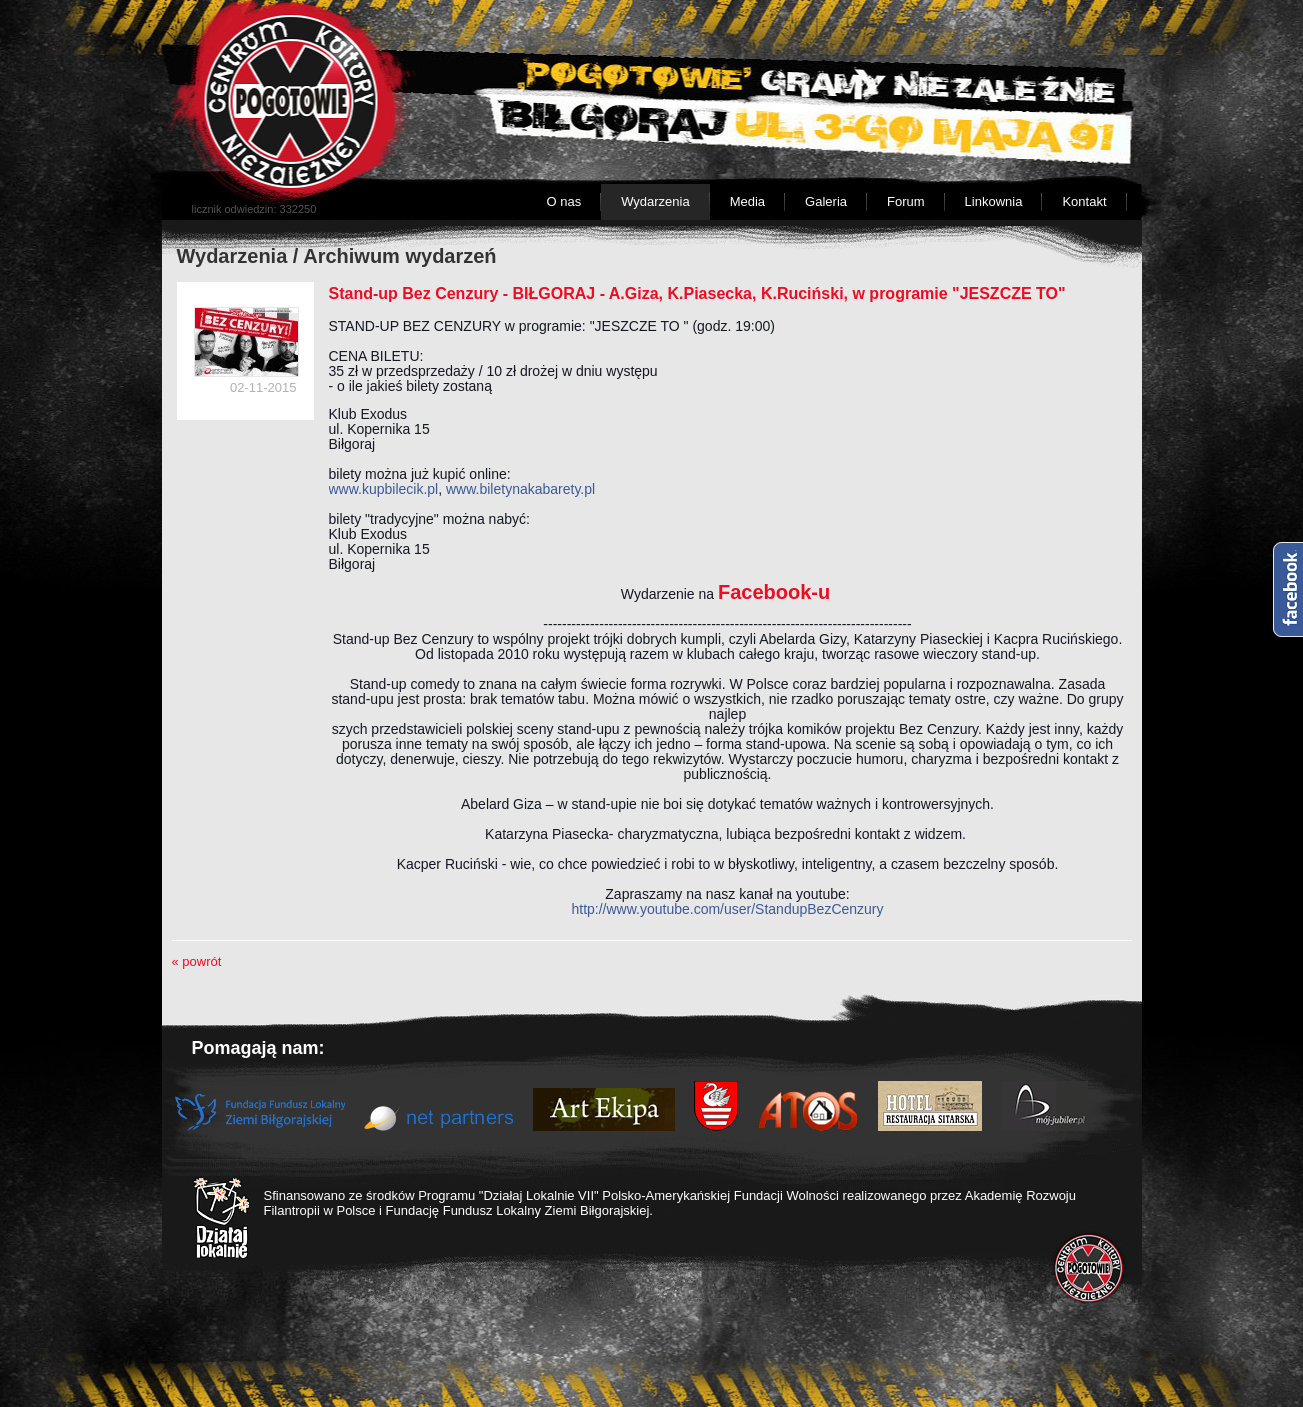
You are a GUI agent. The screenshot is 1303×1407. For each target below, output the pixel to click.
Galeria (826, 201)
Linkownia (994, 201)
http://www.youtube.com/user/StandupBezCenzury (727, 909)
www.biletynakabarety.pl (520, 489)
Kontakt (1084, 201)
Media (747, 201)
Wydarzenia (655, 201)
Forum (906, 201)
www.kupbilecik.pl (384, 489)
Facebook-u (774, 592)
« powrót (197, 961)
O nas (563, 201)
